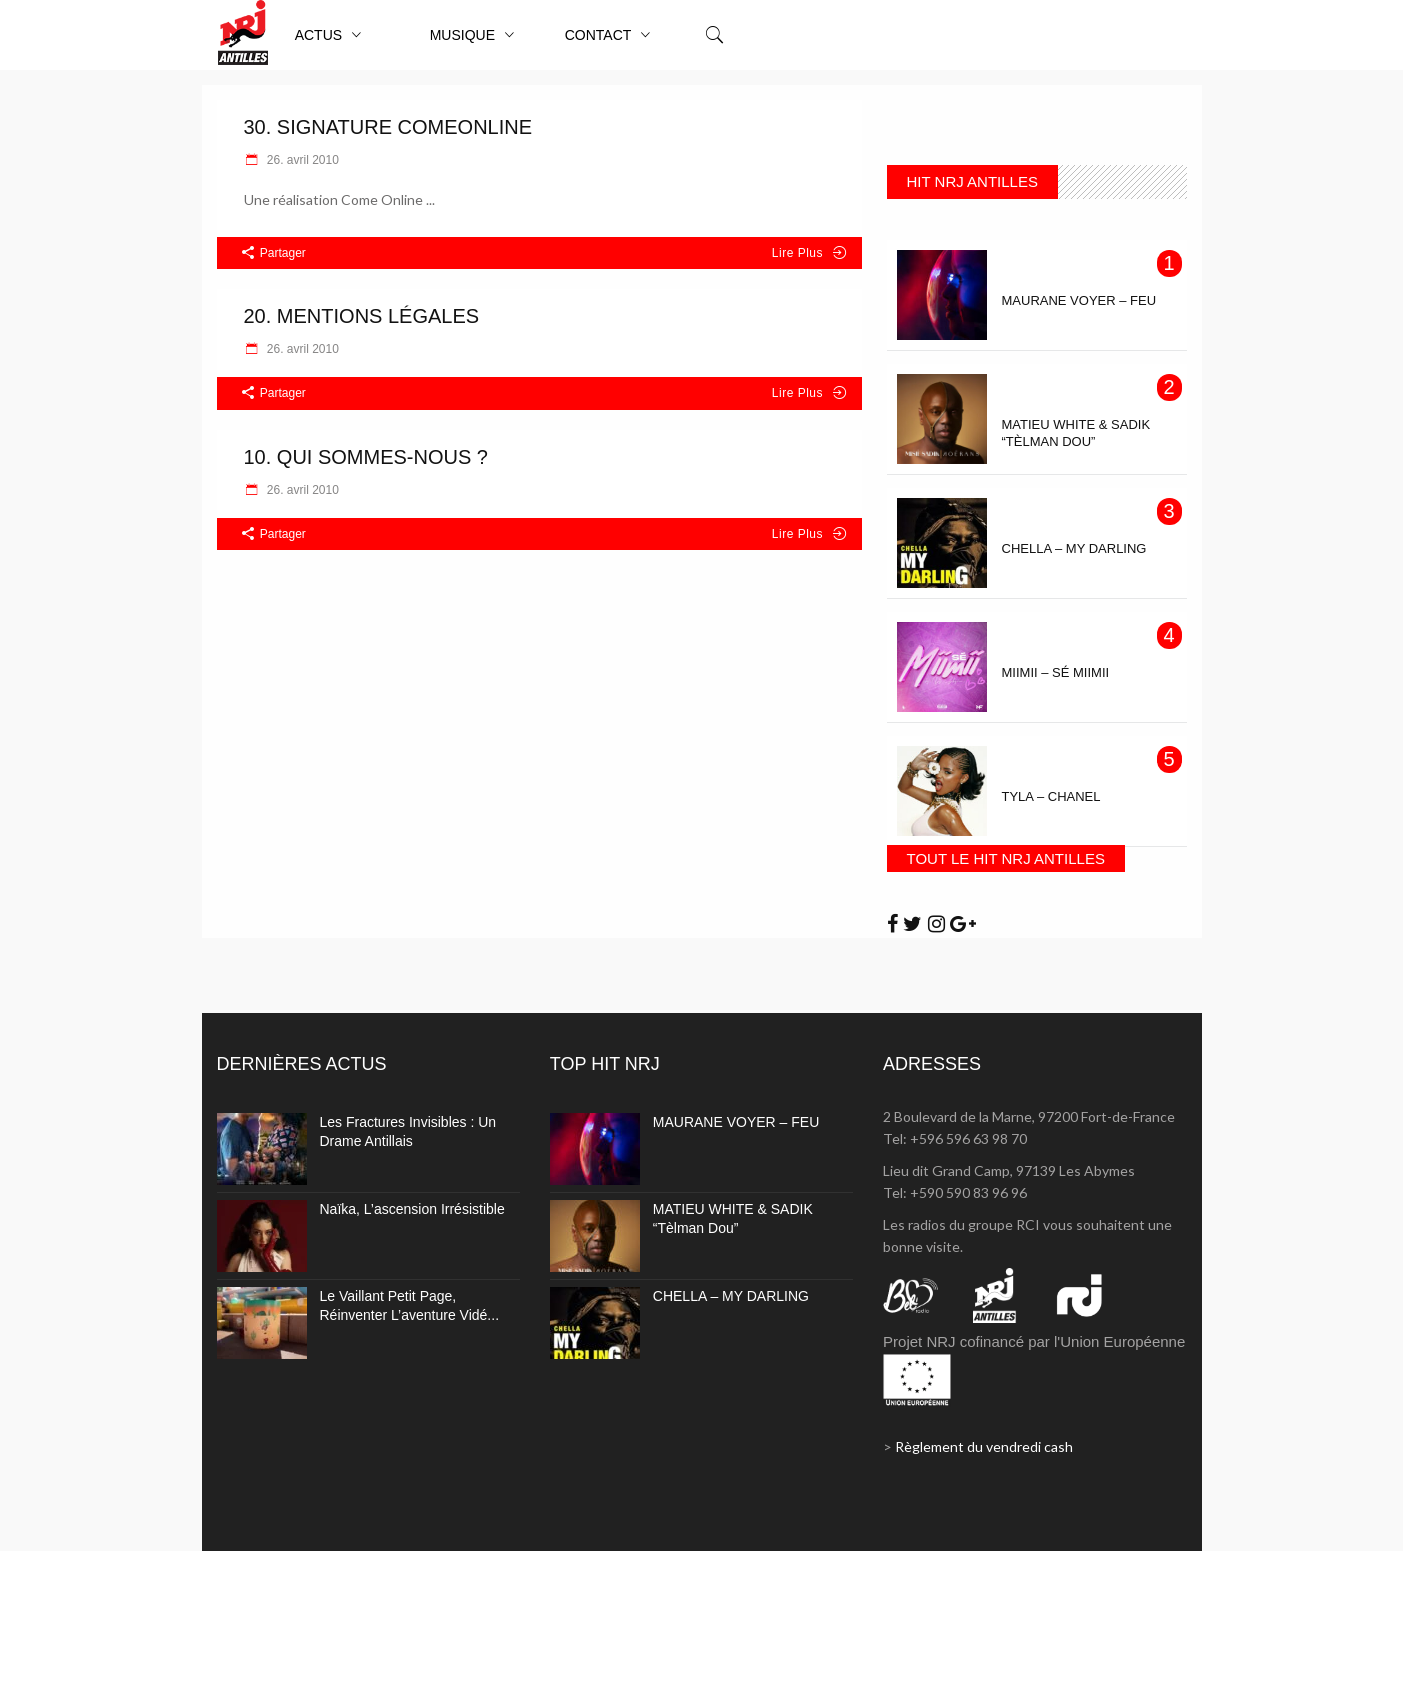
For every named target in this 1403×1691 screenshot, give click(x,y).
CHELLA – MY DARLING (731, 1296)
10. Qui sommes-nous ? (366, 457)
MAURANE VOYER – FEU (736, 1122)
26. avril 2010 (301, 160)
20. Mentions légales (362, 316)
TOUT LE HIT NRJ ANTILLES (1006, 858)
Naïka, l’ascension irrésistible (412, 1209)
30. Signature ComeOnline (388, 127)
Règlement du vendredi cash (984, 1446)
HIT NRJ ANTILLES (972, 181)
